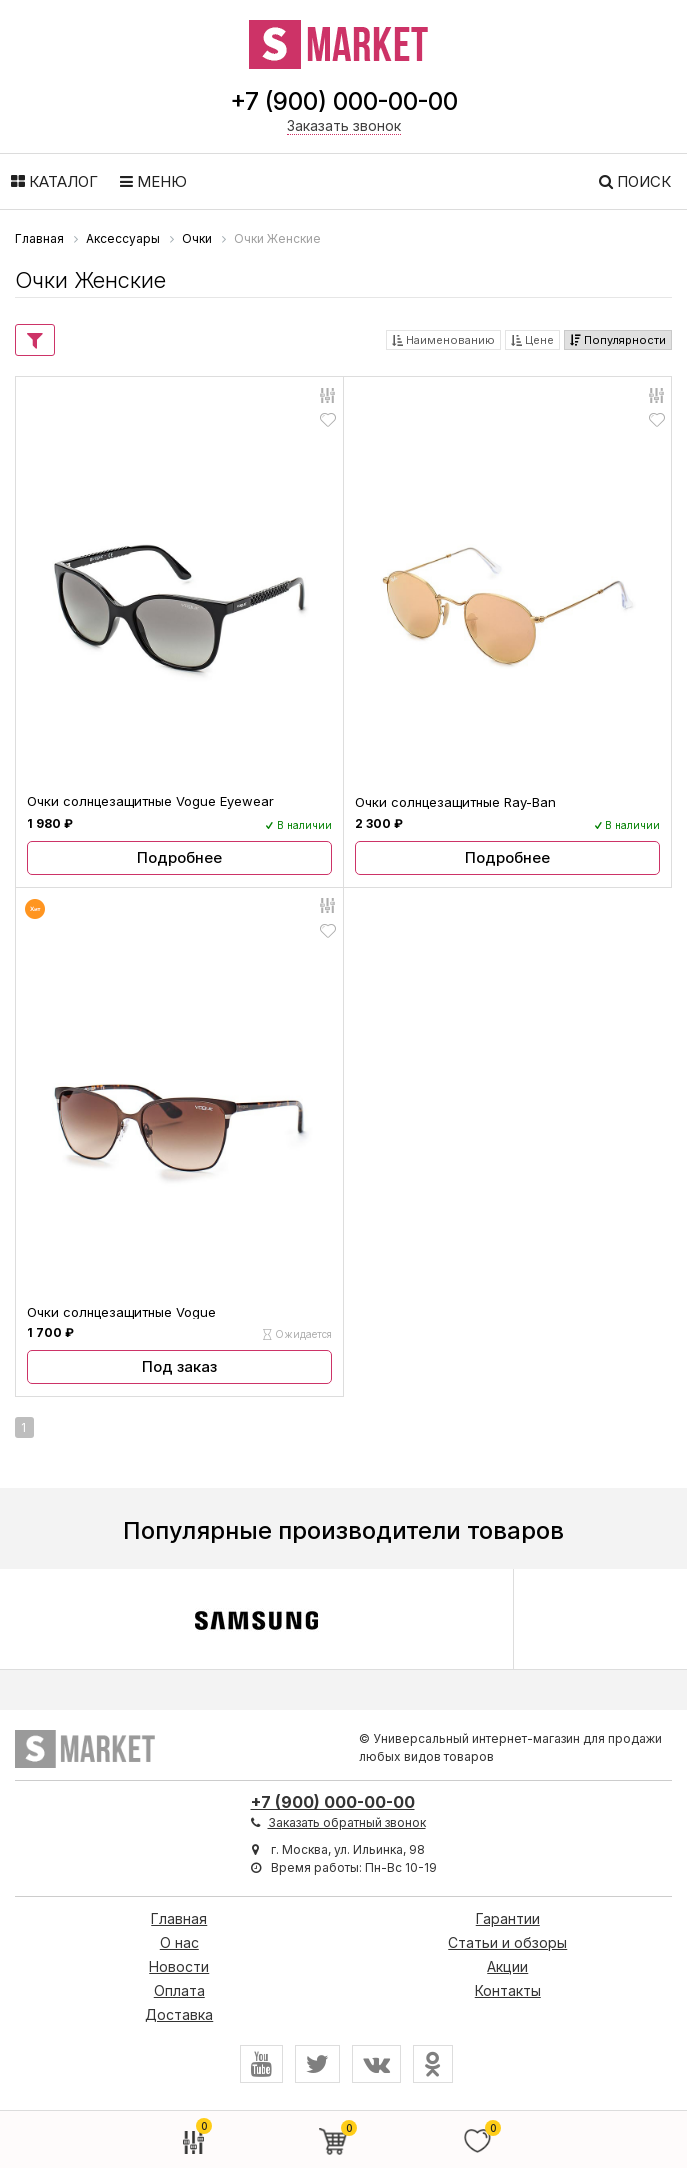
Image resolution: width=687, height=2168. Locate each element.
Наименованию (443, 340)
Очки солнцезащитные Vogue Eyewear (150, 801)
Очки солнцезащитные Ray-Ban (455, 802)
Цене (532, 340)
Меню (153, 181)
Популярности (618, 340)
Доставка (179, 2014)
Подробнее (179, 857)
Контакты (508, 1990)
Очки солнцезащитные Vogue (121, 1312)
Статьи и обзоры (507, 1942)
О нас (179, 1942)
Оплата (179, 1990)
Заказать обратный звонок (347, 1822)
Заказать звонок (344, 125)
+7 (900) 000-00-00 (344, 101)
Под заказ (179, 1366)
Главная (179, 1918)
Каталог (54, 181)
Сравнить (325, 393)
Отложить (328, 419)
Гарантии (508, 1918)
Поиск (635, 181)
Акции (507, 1966)
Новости (179, 1966)
